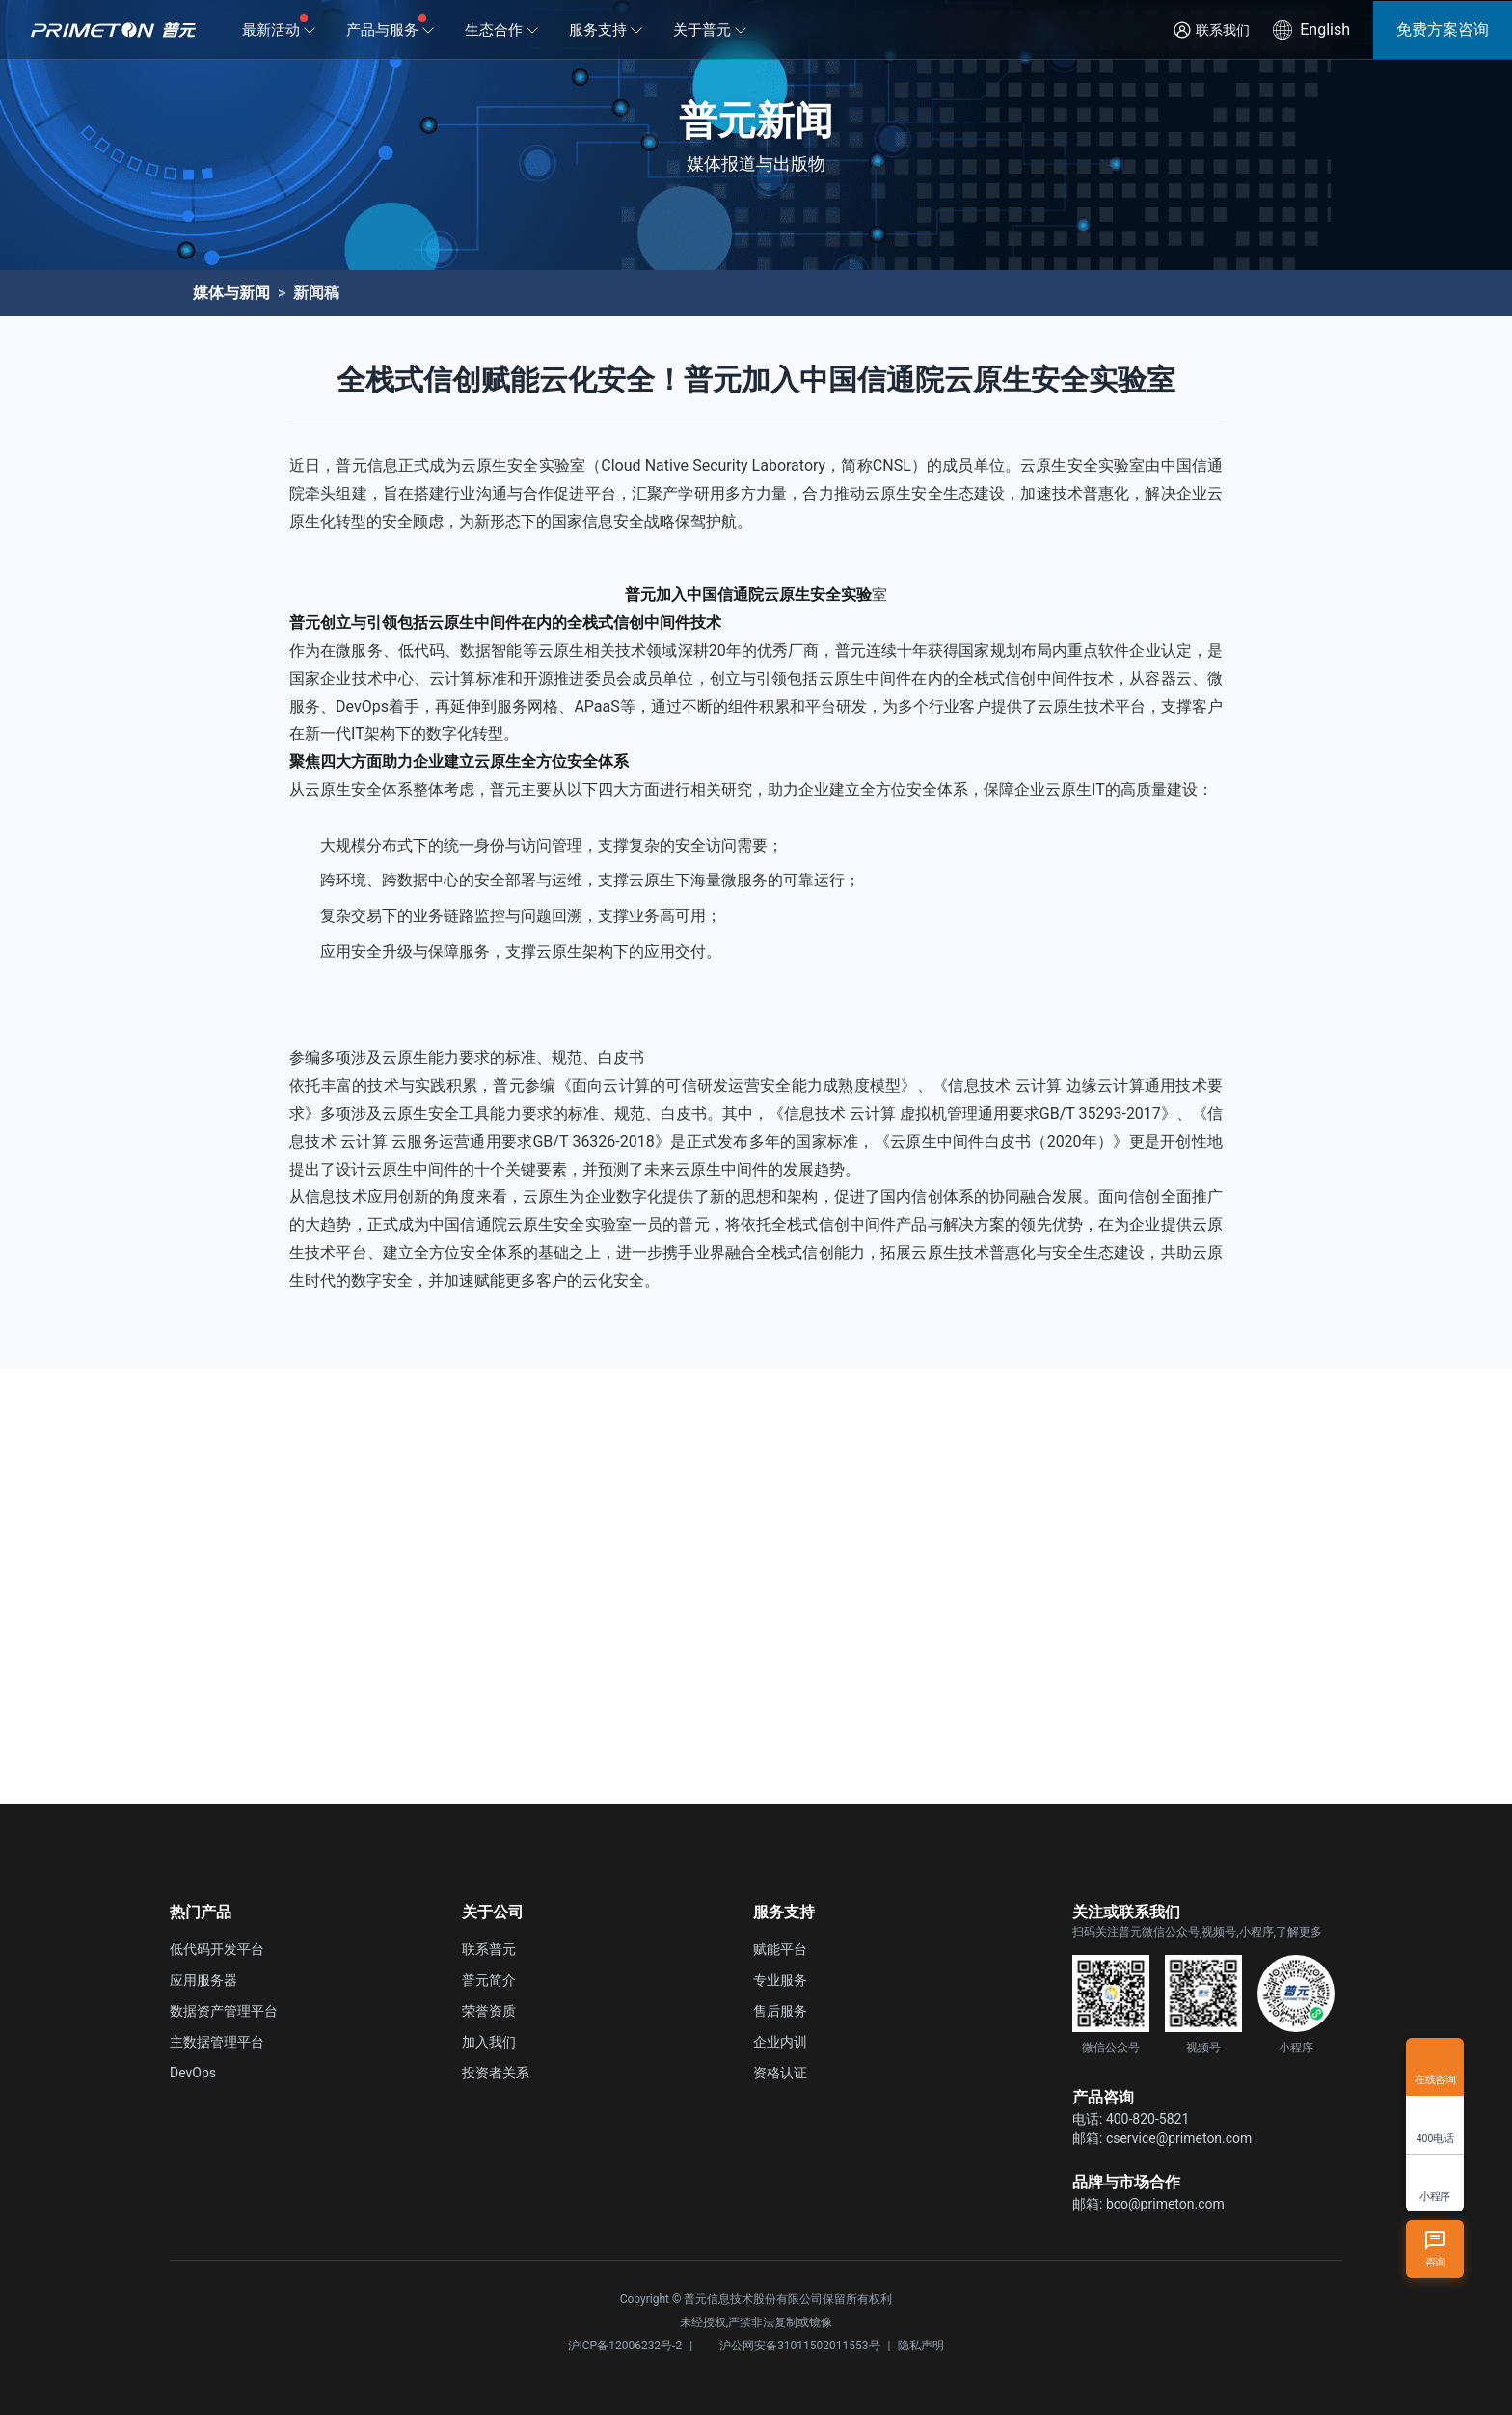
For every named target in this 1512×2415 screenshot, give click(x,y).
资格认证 (780, 2072)
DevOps (193, 2072)
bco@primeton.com (1165, 2203)
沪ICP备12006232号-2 (625, 2345)
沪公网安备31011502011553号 (789, 2345)
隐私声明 (921, 2345)
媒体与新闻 (231, 293)
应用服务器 (203, 1980)
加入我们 (489, 2041)
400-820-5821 (1147, 2119)
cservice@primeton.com (1179, 2138)
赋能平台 (780, 1949)
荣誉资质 (489, 2011)
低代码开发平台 (217, 1949)
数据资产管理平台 (224, 2011)
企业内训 (780, 2041)
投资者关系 (495, 2072)
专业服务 (780, 1980)
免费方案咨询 (1442, 29)
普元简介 (489, 1980)
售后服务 (780, 2011)
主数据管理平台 (217, 2041)
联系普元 (489, 1949)
